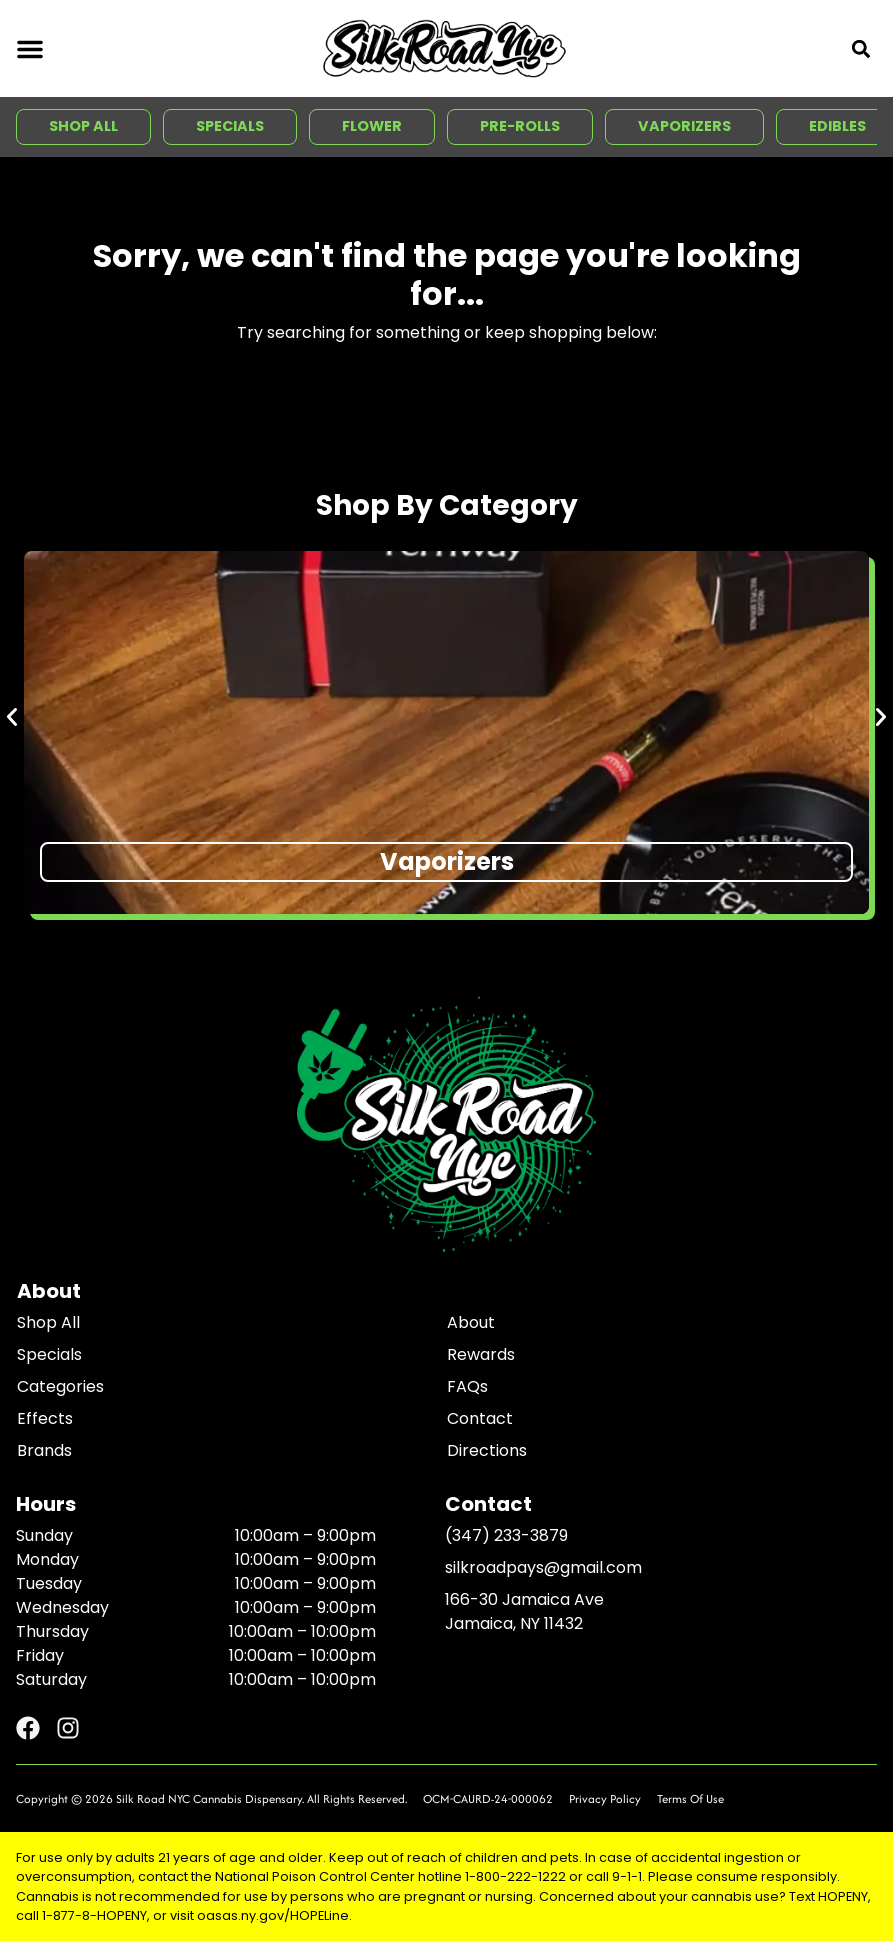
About (471, 1322)
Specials (49, 1354)
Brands (44, 1450)
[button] (30, 49)
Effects (45, 1418)
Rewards (481, 1354)
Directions (487, 1450)
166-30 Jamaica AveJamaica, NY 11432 (524, 1611)
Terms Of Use (690, 1798)
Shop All (48, 1322)
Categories (60, 1386)
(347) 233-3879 (506, 1535)
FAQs (467, 1386)
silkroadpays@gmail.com (543, 1567)
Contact (480, 1418)
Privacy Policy (605, 1798)
